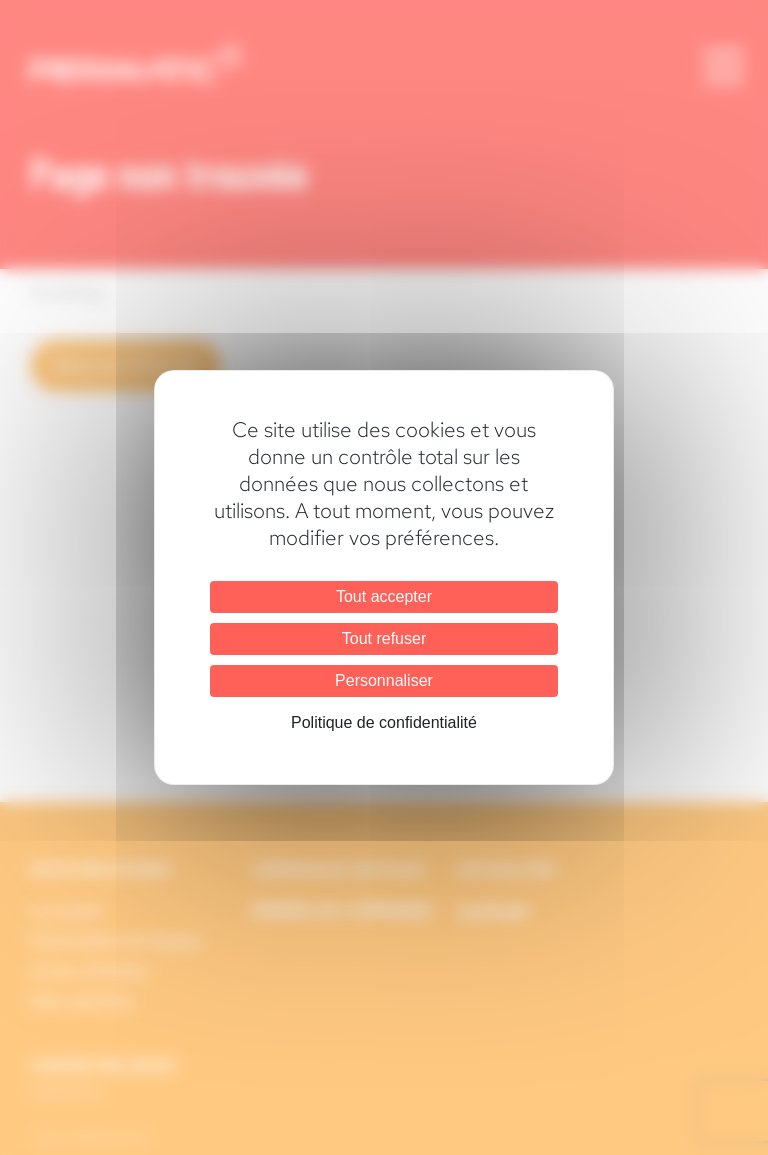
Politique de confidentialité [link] (384, 722)
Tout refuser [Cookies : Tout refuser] (384, 638)
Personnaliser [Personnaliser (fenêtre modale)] (384, 680)
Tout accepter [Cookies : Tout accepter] (384, 596)
